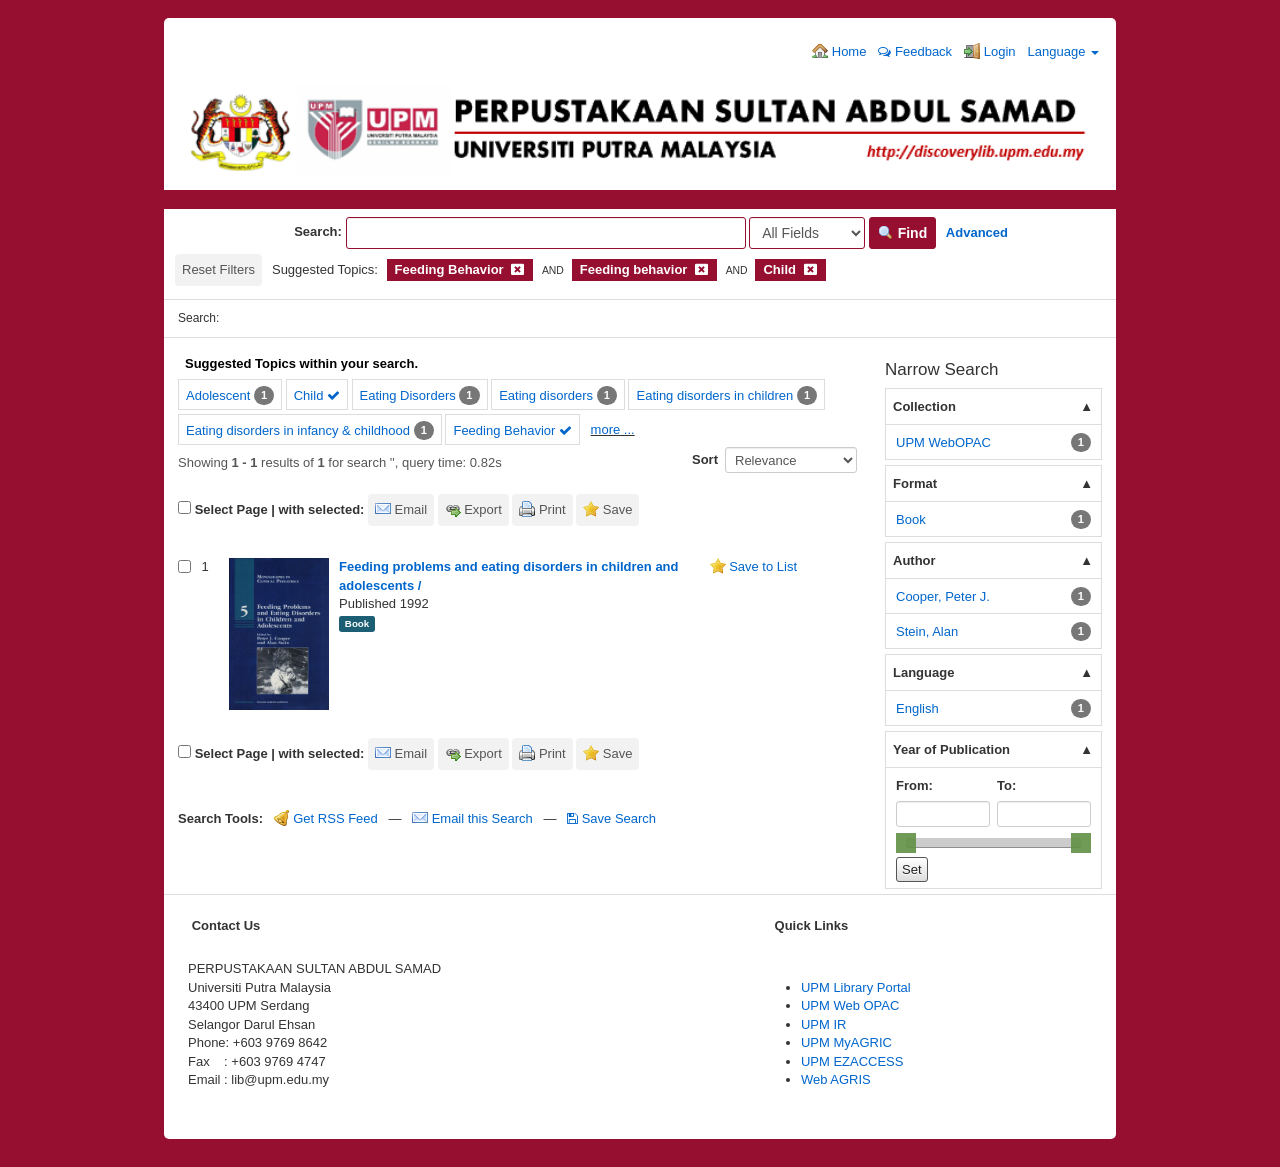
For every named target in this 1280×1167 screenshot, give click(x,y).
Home (839, 51)
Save (618, 509)
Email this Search (474, 818)
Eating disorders (546, 395)
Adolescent (218, 395)
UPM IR (824, 1024)
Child (317, 395)
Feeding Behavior (512, 430)
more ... (613, 429)
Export (483, 509)
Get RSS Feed (326, 818)
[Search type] (807, 233)
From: (914, 785)
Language (1063, 51)
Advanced (977, 232)
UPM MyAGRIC (846, 1042)
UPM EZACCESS (852, 1061)
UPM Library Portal (856, 987)
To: (1006, 785)
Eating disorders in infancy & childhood (298, 430)
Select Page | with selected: (280, 509)
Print (552, 509)
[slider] (906, 843)
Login (989, 51)
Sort (705, 459)
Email (411, 509)
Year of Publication (951, 749)
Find (902, 233)
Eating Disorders (408, 395)
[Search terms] (546, 233)
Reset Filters (218, 269)
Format (915, 483)
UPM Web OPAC (850, 1005)
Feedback (915, 51)
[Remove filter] (517, 269)
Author (914, 560)
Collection (924, 406)
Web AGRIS (836, 1079)
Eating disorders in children (714, 395)
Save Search (611, 818)
